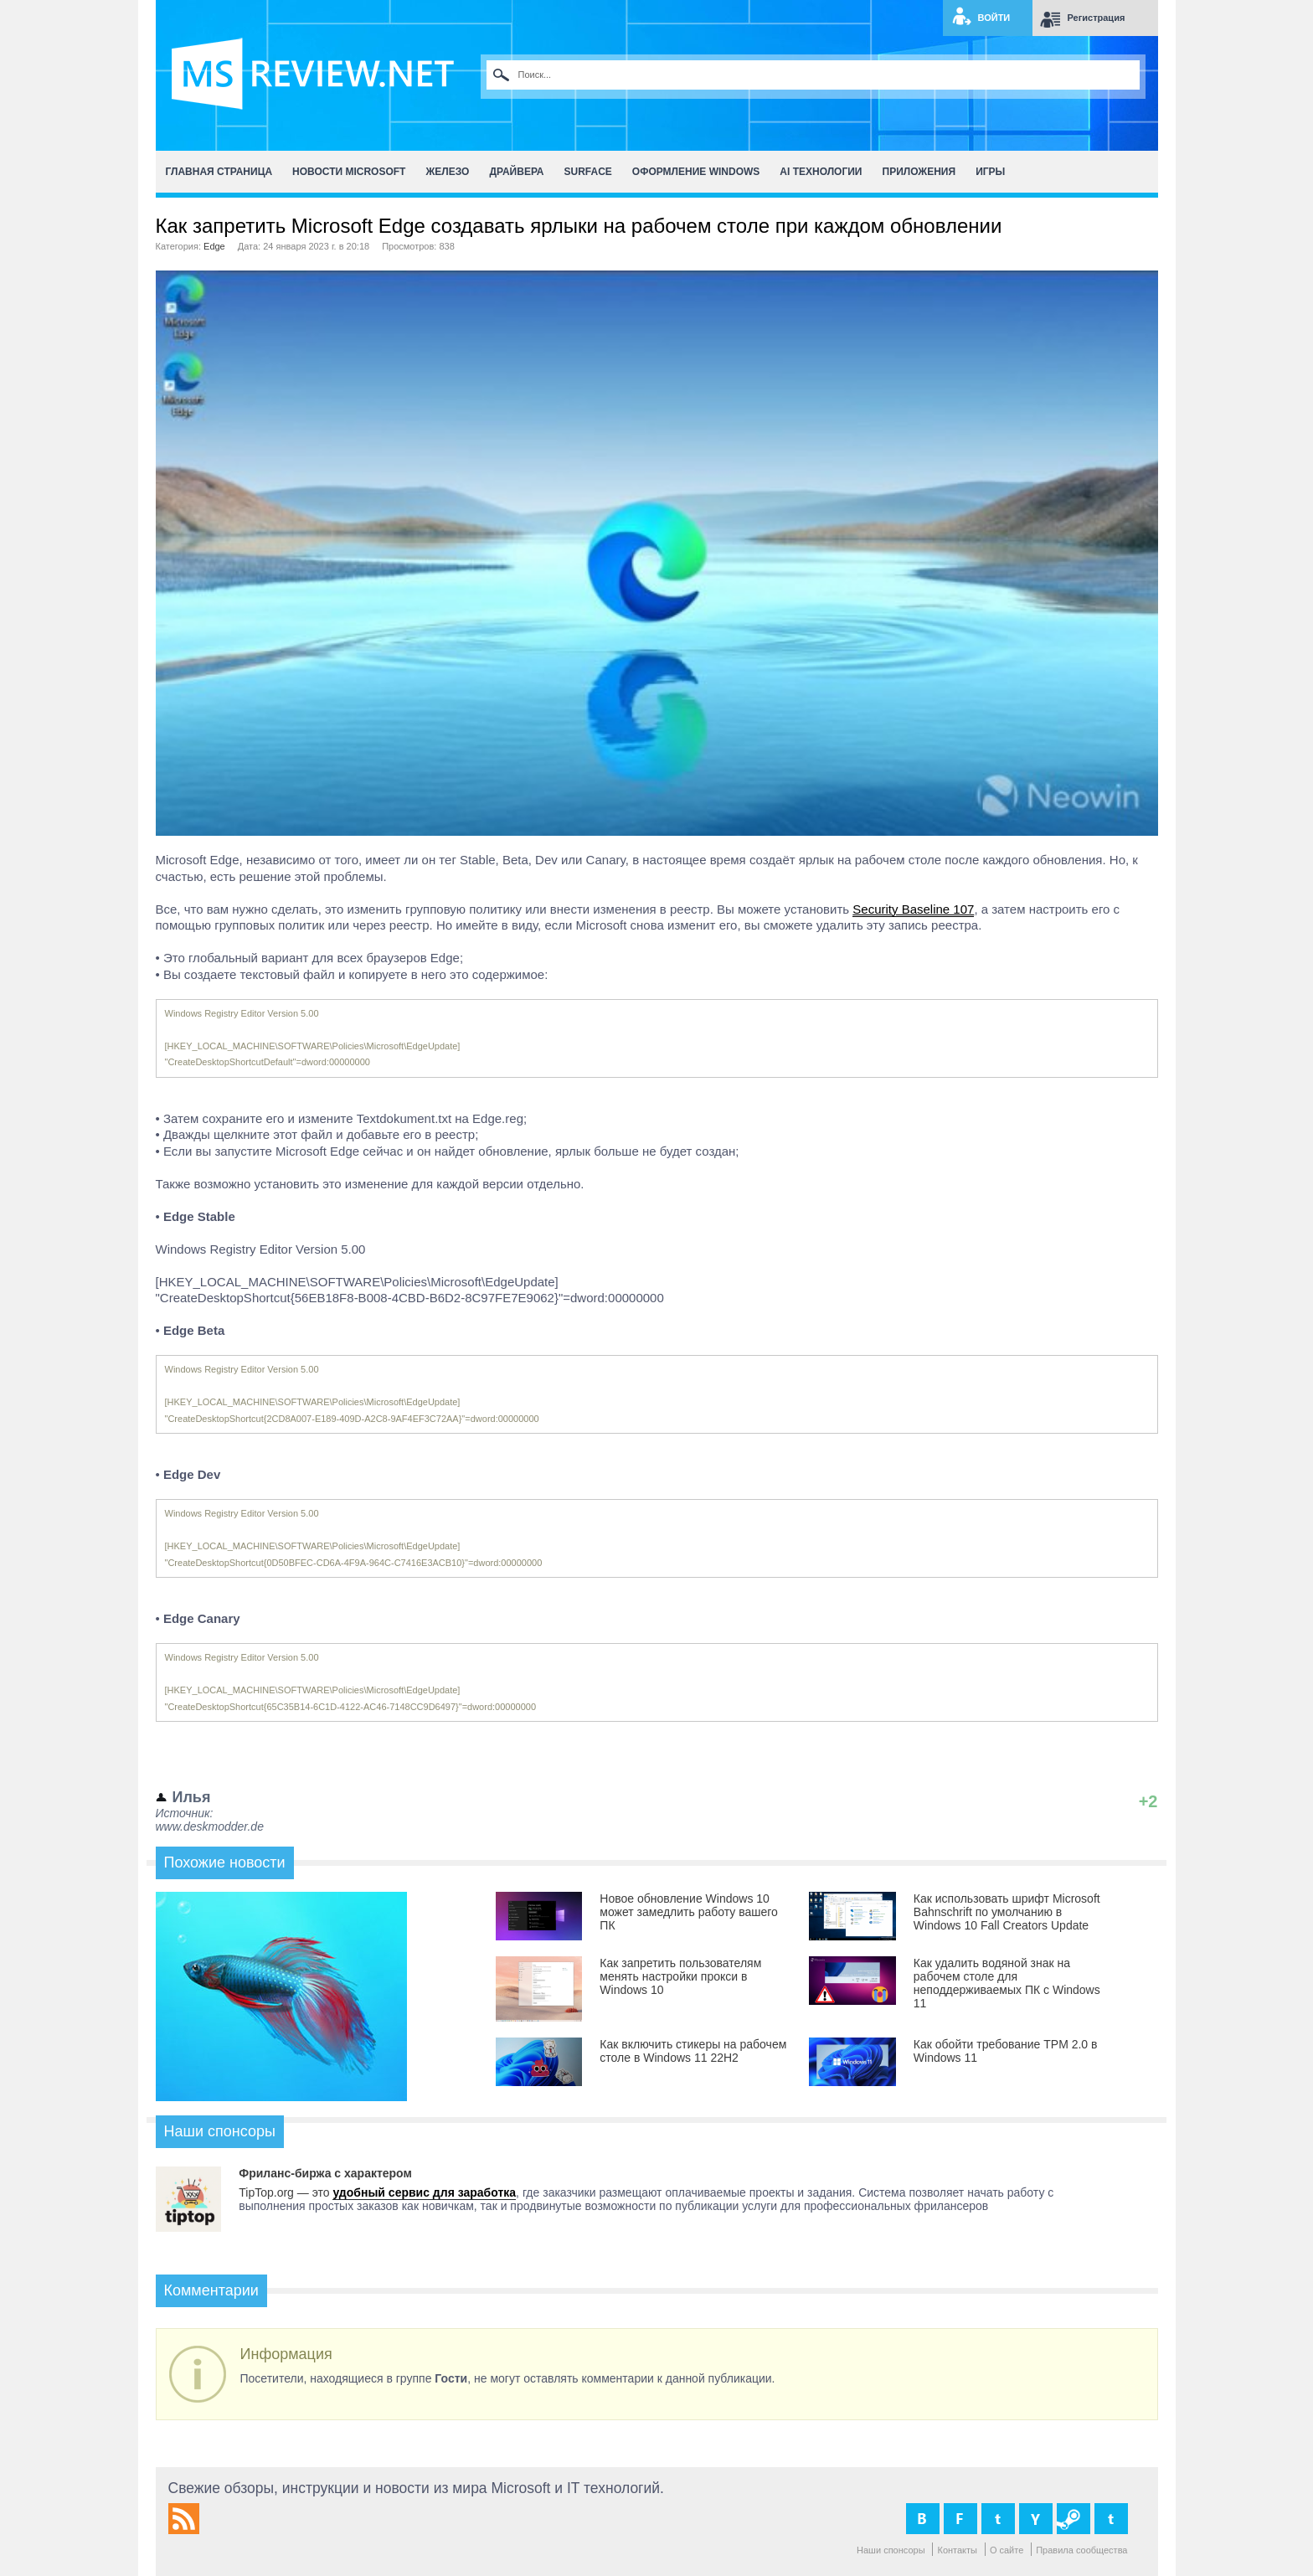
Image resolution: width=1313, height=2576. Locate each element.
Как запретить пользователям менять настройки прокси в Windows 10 (680, 1976)
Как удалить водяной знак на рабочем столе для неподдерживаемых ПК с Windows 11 (1007, 1983)
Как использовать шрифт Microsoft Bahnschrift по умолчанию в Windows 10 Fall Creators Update (1007, 1912)
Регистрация (1096, 18)
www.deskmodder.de (210, 1826)
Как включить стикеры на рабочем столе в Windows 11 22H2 (693, 2051)
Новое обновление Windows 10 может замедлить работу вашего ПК (689, 1912)
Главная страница (219, 172)
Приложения (919, 172)
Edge (214, 246)
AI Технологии (821, 172)
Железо (447, 172)
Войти (994, 18)
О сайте (1006, 2550)
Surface (588, 172)
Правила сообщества (1081, 2550)
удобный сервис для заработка (424, 2192)
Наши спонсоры (891, 2550)
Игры (990, 172)
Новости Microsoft (348, 172)
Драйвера (516, 172)
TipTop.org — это (285, 2192)
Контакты (957, 2550)
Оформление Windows (695, 172)
